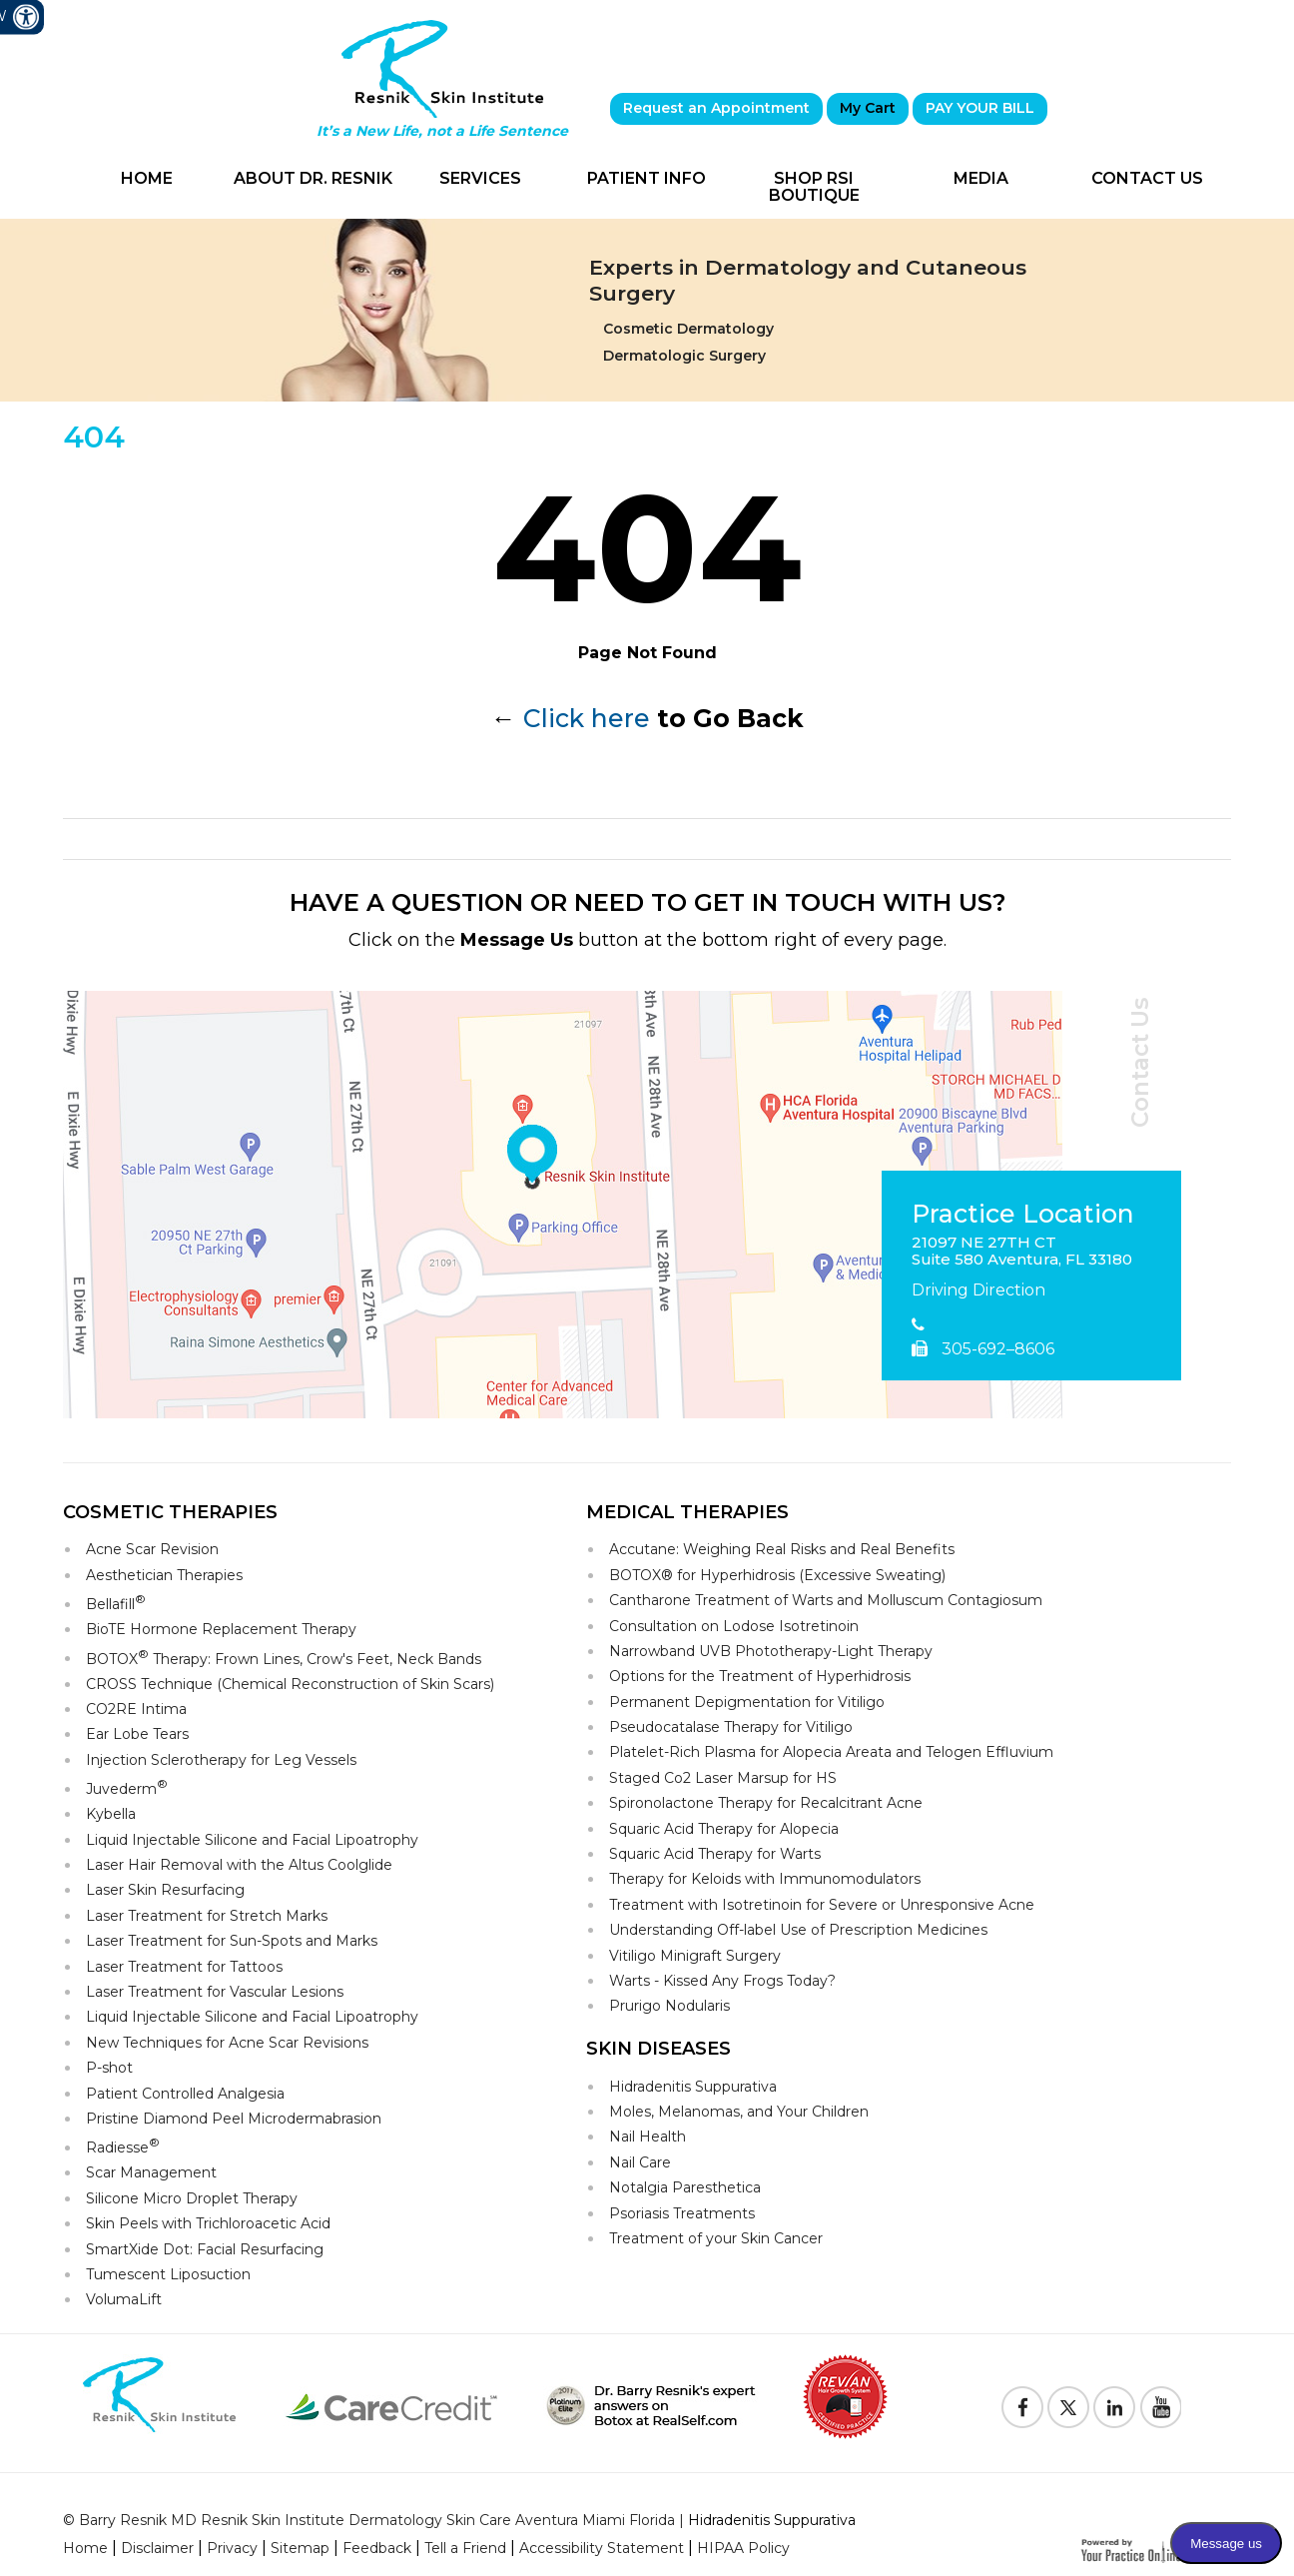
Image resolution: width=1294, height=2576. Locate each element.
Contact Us (1147, 178)
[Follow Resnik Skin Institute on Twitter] (1068, 2407)
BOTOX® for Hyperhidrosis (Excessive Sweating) (777, 1575)
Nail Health (647, 2137)
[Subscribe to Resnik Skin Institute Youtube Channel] (1160, 2407)
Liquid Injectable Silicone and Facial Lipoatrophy (252, 1840)
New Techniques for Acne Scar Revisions (227, 2043)
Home (147, 178)
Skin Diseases (658, 2049)
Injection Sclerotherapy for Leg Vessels (221, 1760)
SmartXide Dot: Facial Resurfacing (205, 2249)
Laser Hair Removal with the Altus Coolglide (239, 1865)
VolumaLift (124, 2299)
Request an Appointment (716, 108)
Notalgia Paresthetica (685, 2187)
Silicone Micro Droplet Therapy (192, 2198)
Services (480, 178)
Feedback (376, 2548)
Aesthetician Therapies (164, 1575)
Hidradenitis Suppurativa (693, 2087)
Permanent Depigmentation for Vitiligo (747, 1702)
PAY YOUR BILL (980, 108)
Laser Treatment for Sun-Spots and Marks (231, 1941)
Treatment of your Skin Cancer (716, 2238)
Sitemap (300, 2548)
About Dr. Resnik (313, 178)
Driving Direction (978, 1290)
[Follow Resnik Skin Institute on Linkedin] (1114, 2407)
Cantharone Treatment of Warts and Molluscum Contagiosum (825, 1600)
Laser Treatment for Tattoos (184, 1967)
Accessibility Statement (601, 2548)
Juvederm (127, 1787)
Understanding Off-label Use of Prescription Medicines (798, 1930)
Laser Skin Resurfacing (165, 1890)
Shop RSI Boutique (814, 187)
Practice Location (1023, 1215)
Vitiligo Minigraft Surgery (695, 1956)
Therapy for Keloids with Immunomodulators (765, 1879)
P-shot (109, 2068)
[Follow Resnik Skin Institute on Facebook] (1022, 2407)
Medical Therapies (687, 1512)
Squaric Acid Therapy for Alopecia (724, 1829)
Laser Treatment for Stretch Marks (206, 1916)
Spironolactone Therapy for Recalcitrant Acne (766, 1803)
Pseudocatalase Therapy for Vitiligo (731, 1727)
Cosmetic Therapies (170, 1512)
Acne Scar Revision (152, 1549)
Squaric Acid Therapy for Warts (715, 1854)
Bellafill (116, 1602)
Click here (586, 718)
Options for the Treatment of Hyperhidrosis (760, 1676)
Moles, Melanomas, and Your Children (739, 2112)
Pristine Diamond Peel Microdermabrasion (233, 2119)
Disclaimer (157, 2548)
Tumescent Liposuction (168, 2274)
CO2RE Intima (136, 1709)
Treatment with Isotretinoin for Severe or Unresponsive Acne (821, 1905)
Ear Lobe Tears (137, 1734)
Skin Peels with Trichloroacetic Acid (208, 2223)
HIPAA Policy (743, 2548)
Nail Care (640, 2162)
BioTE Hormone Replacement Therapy (221, 1629)
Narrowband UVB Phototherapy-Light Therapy (771, 1651)
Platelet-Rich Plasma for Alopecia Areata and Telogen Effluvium (831, 1752)
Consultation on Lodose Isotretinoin (734, 1626)
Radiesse (123, 2146)
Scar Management (151, 2172)
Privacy (232, 2548)
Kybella (111, 1814)
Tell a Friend (465, 2548)
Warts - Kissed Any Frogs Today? (722, 1981)
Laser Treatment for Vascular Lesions (214, 1992)
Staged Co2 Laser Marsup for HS (723, 1778)
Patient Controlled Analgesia (185, 2094)
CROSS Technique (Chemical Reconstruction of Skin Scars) (290, 1684)
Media (981, 178)
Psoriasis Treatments (682, 2213)
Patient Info (646, 178)
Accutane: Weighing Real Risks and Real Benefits (782, 1549)
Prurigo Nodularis (669, 2006)
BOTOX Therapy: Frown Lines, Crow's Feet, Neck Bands (283, 1657)
